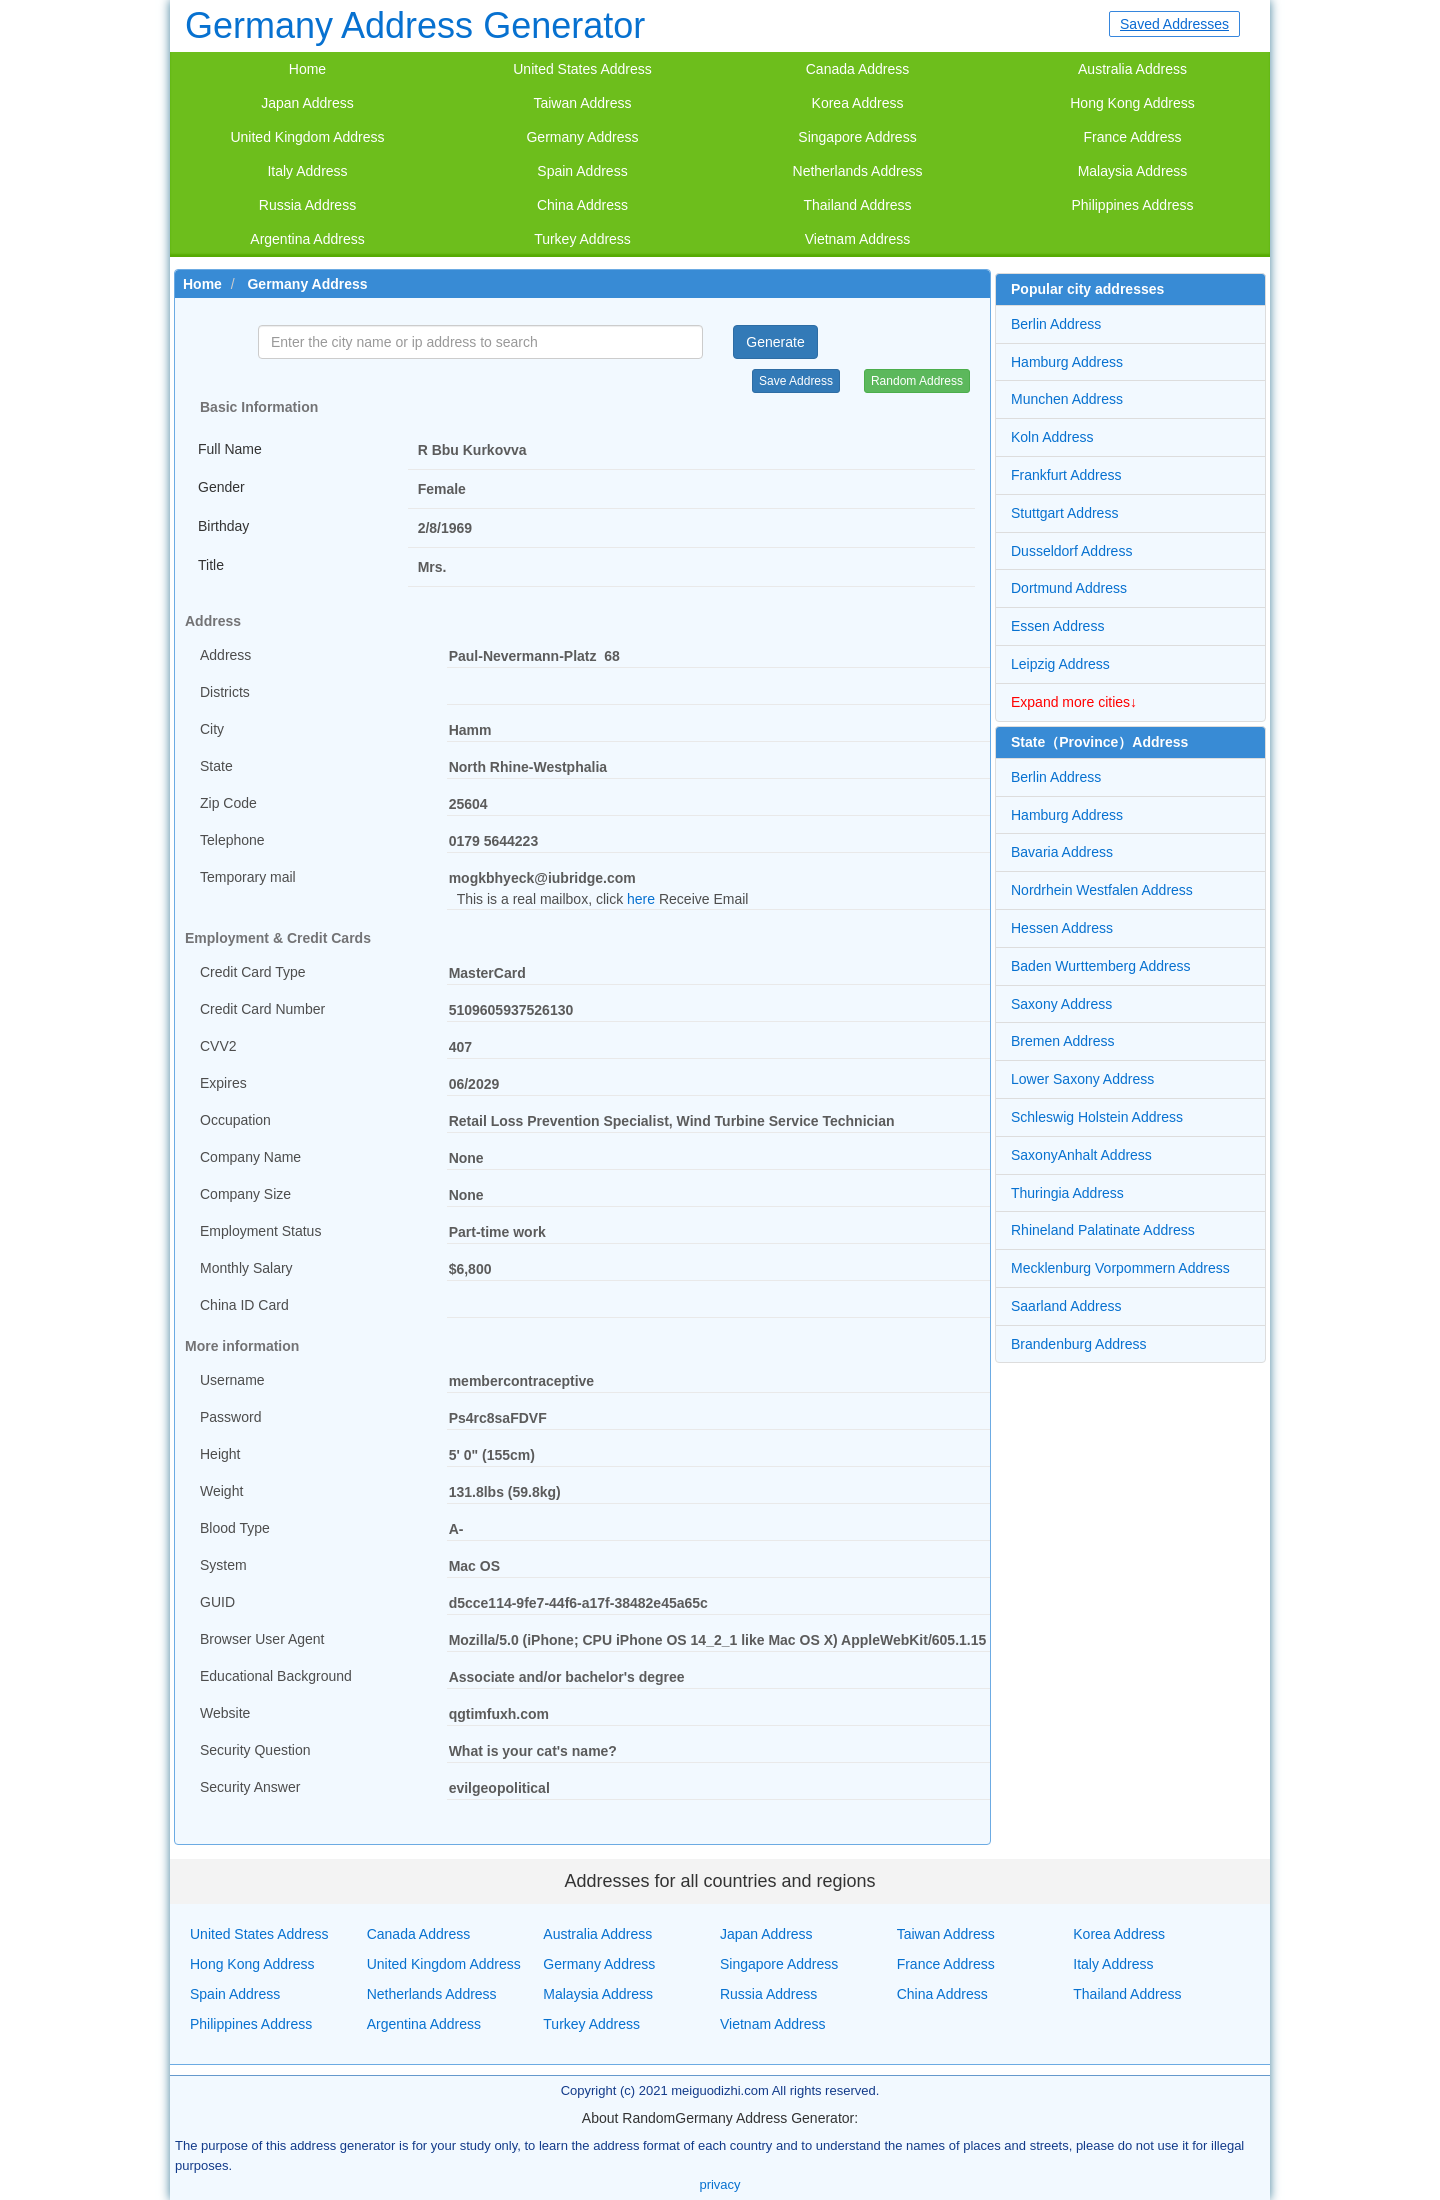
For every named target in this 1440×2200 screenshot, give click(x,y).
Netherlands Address (858, 171)
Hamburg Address (1067, 362)
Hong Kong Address (1132, 103)
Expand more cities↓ (1074, 702)
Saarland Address (1066, 1306)
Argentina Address (307, 239)
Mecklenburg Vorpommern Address (1120, 1268)
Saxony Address (1061, 1004)
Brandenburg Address (1078, 1344)
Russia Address (307, 205)
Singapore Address (857, 137)
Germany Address (582, 137)
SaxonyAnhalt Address (1081, 1155)
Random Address (917, 381)
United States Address (582, 69)
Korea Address (858, 103)
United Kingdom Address (307, 137)
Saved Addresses (1174, 24)
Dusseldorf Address (1071, 551)
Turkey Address (582, 239)
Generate (775, 342)
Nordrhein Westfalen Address (1102, 890)
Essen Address (1057, 626)
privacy (719, 2184)
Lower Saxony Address (1082, 1079)
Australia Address (1132, 69)
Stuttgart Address (1064, 513)
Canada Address (858, 69)
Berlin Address (1056, 324)
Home (307, 69)
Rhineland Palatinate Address (1103, 1230)
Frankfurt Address (1066, 475)
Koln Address (1052, 437)
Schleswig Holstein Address (1097, 1117)
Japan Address (307, 103)
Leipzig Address (1060, 664)
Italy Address (307, 171)
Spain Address (582, 171)
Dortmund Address (1069, 588)
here (641, 899)
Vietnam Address (858, 239)
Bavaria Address (1062, 852)
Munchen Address (1067, 399)
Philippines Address (1132, 205)
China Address (582, 205)
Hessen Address (1062, 928)
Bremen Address (1063, 1041)
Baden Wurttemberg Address (1101, 966)
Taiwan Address (582, 103)
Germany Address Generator (415, 25)
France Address (1132, 137)
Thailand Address (857, 205)
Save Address (796, 381)
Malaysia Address (1133, 171)
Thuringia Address (1067, 1193)
